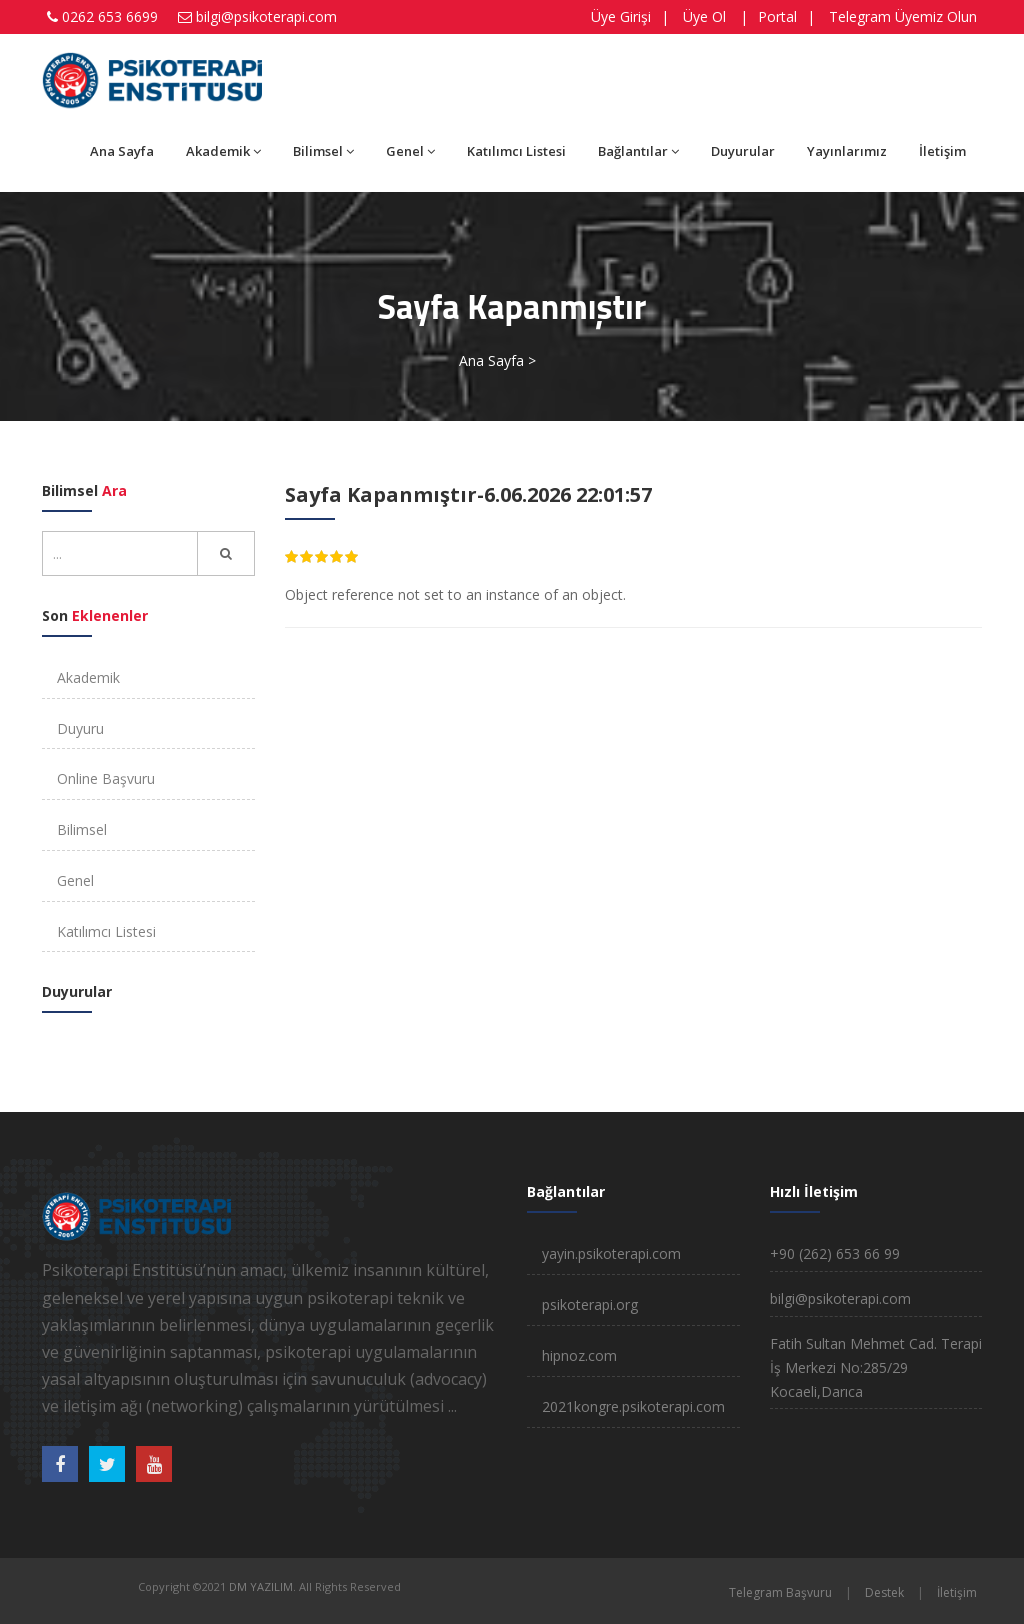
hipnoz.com (579, 1355)
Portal (777, 16)
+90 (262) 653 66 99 (835, 1253)
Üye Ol (704, 16)
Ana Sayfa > (497, 360)
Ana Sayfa (122, 151)
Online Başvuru (106, 778)
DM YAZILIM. (262, 1586)
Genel (410, 151)
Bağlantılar (638, 151)
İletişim (942, 151)
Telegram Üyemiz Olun (903, 16)
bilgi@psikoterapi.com (266, 16)
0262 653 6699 (110, 16)
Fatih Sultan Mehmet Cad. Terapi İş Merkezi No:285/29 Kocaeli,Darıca (876, 1367)
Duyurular (743, 151)
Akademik (223, 151)
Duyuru (80, 728)
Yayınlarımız (847, 151)
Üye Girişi (621, 16)
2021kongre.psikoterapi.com (633, 1406)
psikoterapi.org (590, 1304)
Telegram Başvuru (780, 1592)
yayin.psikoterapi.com (611, 1253)
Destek (884, 1592)
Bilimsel (323, 151)
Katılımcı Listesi (516, 151)
